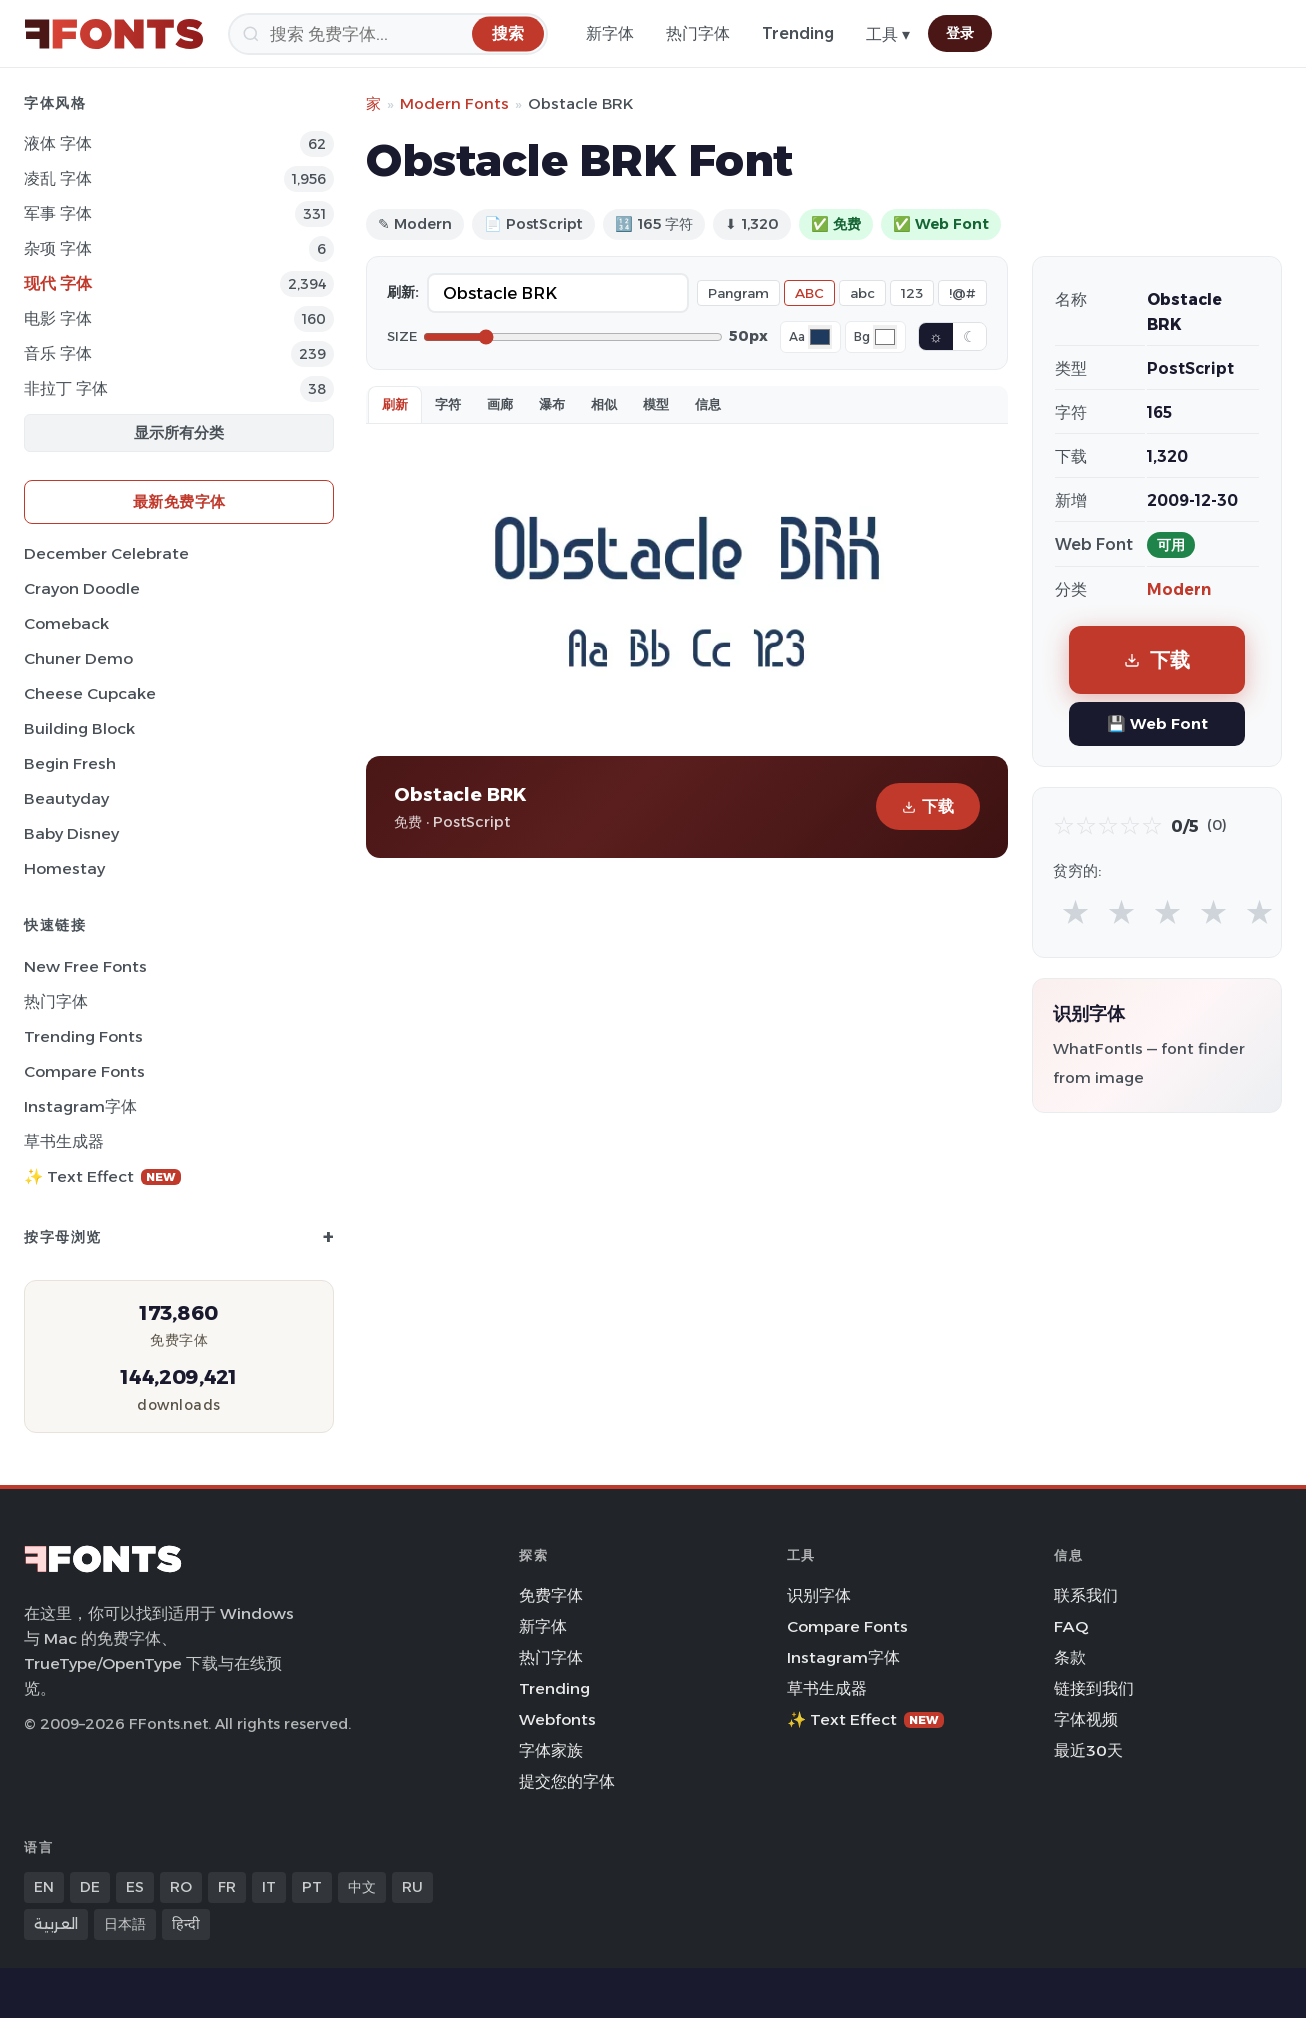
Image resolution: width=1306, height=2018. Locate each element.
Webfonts (557, 1719)
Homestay (64, 868)
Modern (1179, 589)
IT (269, 1887)
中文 (362, 1887)
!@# (962, 293)
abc (862, 293)
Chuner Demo (78, 658)
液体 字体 (58, 143)
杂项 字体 (58, 248)
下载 (928, 806)
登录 (960, 33)
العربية (56, 1924)
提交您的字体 (567, 1781)
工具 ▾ (888, 34)
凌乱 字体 (58, 178)
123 (912, 293)
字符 (448, 404)
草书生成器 (64, 1141)
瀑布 (552, 404)
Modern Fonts (454, 103)
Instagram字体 (80, 1106)
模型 (656, 404)
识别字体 (819, 1595)
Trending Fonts (83, 1036)
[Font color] (820, 337)
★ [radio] (1075, 911)
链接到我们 (1094, 1688)
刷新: (403, 292)
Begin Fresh (70, 763)
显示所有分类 (179, 432)
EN (44, 1887)
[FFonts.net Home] (114, 34)
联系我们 (1086, 1595)
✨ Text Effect (102, 1176)
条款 (1070, 1657)
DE (90, 1887)
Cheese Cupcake (90, 693)
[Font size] (573, 337)
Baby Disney (71, 833)
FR (227, 1887)
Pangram (738, 293)
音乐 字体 (58, 353)
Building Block (79, 728)
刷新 (395, 404)
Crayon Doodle (82, 588)
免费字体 (551, 1595)
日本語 (125, 1924)
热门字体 (698, 33)
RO (181, 1887)
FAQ (1071, 1626)
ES (135, 1887)
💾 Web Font (1157, 723)
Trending (798, 33)
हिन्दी (186, 1924)
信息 (708, 404)
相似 (604, 404)
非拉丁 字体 (66, 388)
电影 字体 (58, 318)
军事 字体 (58, 213)
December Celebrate (106, 553)
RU (412, 1887)
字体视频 (1086, 1719)
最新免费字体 (179, 501)
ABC (809, 293)
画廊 (500, 404)
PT (312, 1887)
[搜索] (388, 34)
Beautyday (66, 798)
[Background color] (885, 337)
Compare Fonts (84, 1071)
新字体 (610, 33)
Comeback (66, 623)
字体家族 (551, 1750)
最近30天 (1088, 1750)
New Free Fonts (85, 966)
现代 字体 (58, 283)
